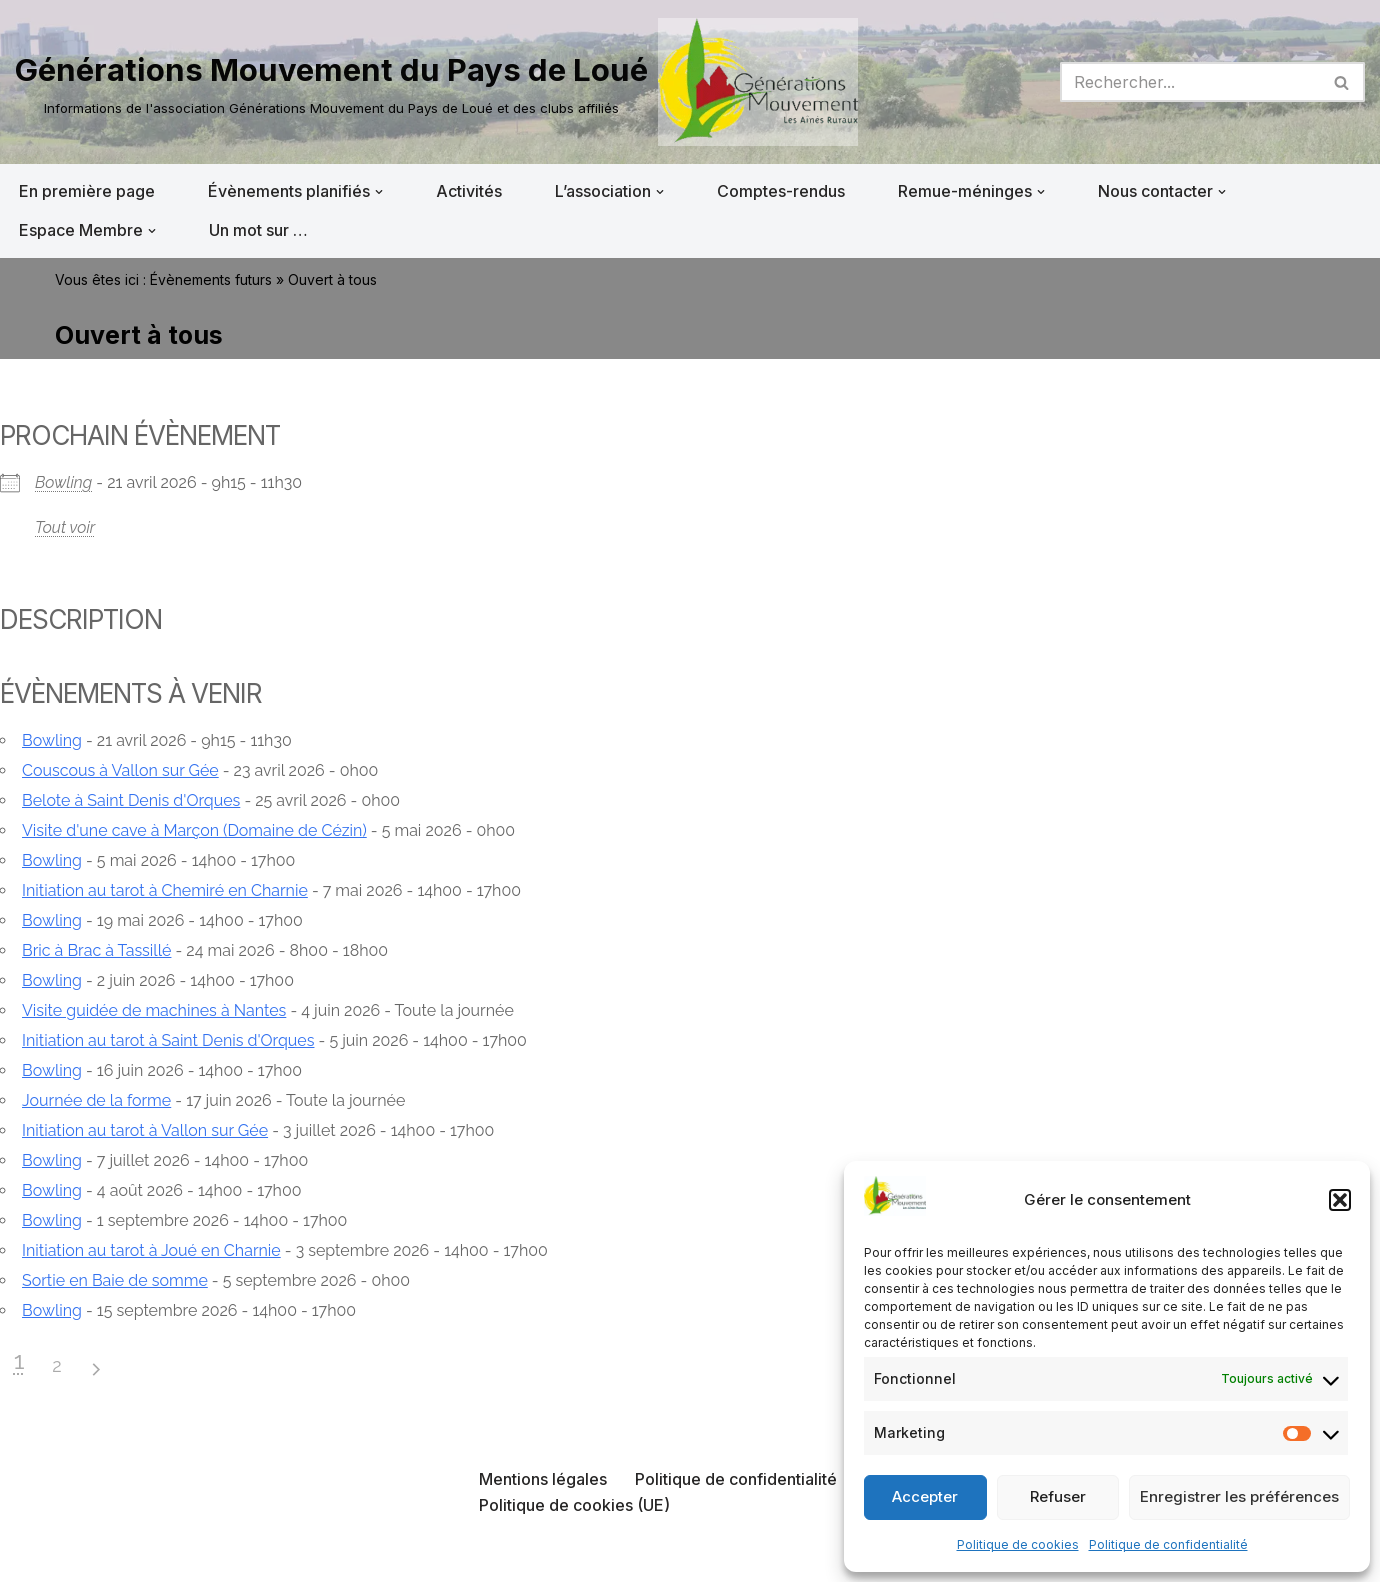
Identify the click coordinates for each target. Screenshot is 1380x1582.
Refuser (1058, 1496)
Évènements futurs (211, 279)
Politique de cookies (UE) (574, 1505)
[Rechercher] (1190, 82)
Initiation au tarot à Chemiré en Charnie (165, 890)
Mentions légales (543, 1479)
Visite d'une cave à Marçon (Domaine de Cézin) (194, 830)
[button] (1340, 1200)
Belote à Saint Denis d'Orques (131, 800)
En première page (87, 191)
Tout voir (65, 527)
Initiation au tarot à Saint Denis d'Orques (168, 1040)
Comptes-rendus (781, 191)
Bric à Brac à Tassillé (96, 950)
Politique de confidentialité (1168, 1544)
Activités (469, 191)
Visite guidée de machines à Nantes (154, 1010)
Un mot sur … (258, 230)
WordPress (217, 1556)
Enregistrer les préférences (1239, 1496)
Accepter (925, 1496)
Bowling (63, 482)
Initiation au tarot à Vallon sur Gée (145, 1130)
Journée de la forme (96, 1100)
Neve (35, 1556)
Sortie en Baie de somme (115, 1280)
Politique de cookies (1018, 1544)
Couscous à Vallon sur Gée (120, 770)
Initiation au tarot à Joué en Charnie (151, 1250)
